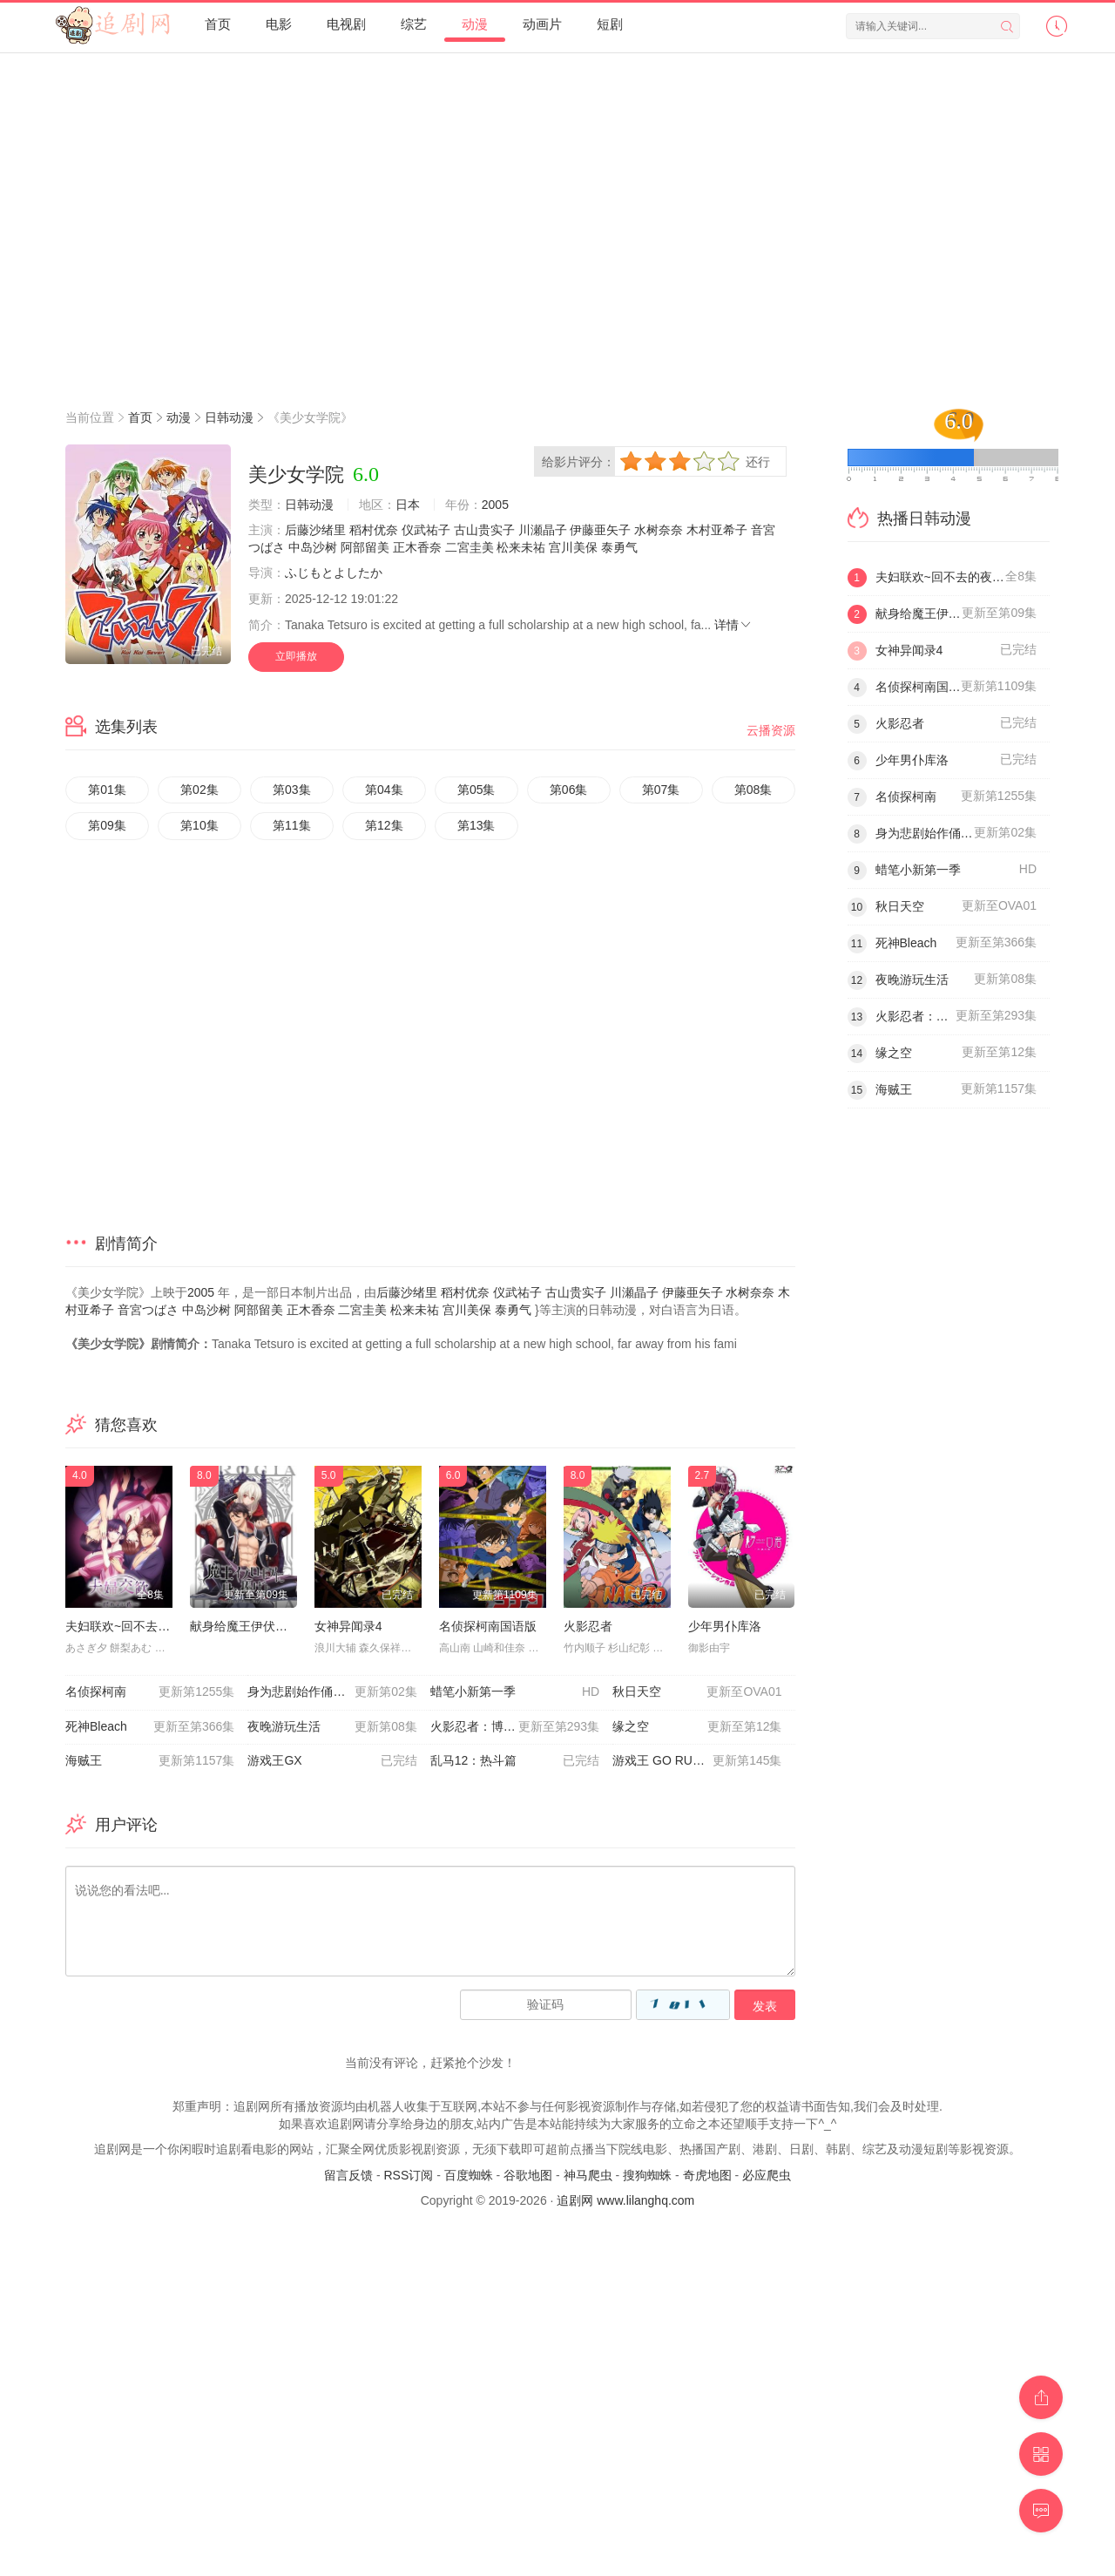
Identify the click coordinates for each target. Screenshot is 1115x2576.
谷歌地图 (527, 2175)
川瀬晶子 (542, 530)
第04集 (384, 790)
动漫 (475, 24)
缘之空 (696, 1727)
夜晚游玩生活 (331, 1727)
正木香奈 (417, 547)
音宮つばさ (148, 1310)
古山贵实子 (484, 530)
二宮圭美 (469, 547)
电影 (279, 24)
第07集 (661, 790)
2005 (495, 505)
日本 (407, 505)
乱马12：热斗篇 (514, 1761)
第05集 (476, 790)
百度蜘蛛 (468, 2175)
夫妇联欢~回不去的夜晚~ (133, 1626)
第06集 (569, 790)
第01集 (107, 790)
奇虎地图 (707, 2175)
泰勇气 (619, 547)
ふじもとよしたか (333, 573)
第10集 (199, 825)
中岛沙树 (312, 547)
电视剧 (346, 24)
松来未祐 (521, 547)
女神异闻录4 (348, 1626)
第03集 (292, 790)
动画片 (542, 24)
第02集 (199, 790)
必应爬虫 (766, 2175)
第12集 (384, 825)
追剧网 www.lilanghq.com (625, 2200)
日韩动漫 (229, 417)
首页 (218, 24)
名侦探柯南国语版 (488, 1626)
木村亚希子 (716, 530)
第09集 (107, 825)
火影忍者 (588, 1626)
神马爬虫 (588, 2175)
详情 (733, 625)
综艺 (414, 24)
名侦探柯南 (149, 1692)
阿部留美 (365, 547)
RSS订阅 (408, 2175)
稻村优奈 (373, 530)
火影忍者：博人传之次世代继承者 (521, 1727)
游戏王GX (331, 1761)
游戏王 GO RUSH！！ (696, 1761)
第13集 (476, 825)
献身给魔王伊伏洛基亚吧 (257, 1626)
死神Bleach (149, 1727)
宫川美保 (573, 547)
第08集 (753, 790)
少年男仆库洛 (724, 1626)
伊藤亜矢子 (600, 530)
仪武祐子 (426, 530)
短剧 (610, 24)
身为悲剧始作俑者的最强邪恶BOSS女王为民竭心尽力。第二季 (338, 1692)
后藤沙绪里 (315, 530)
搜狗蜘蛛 (647, 2175)
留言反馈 (348, 2175)
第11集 (292, 825)
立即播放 (296, 656)
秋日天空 (696, 1692)
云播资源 (771, 730)
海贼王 (149, 1761)
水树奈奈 (658, 530)
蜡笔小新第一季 (514, 1692)
